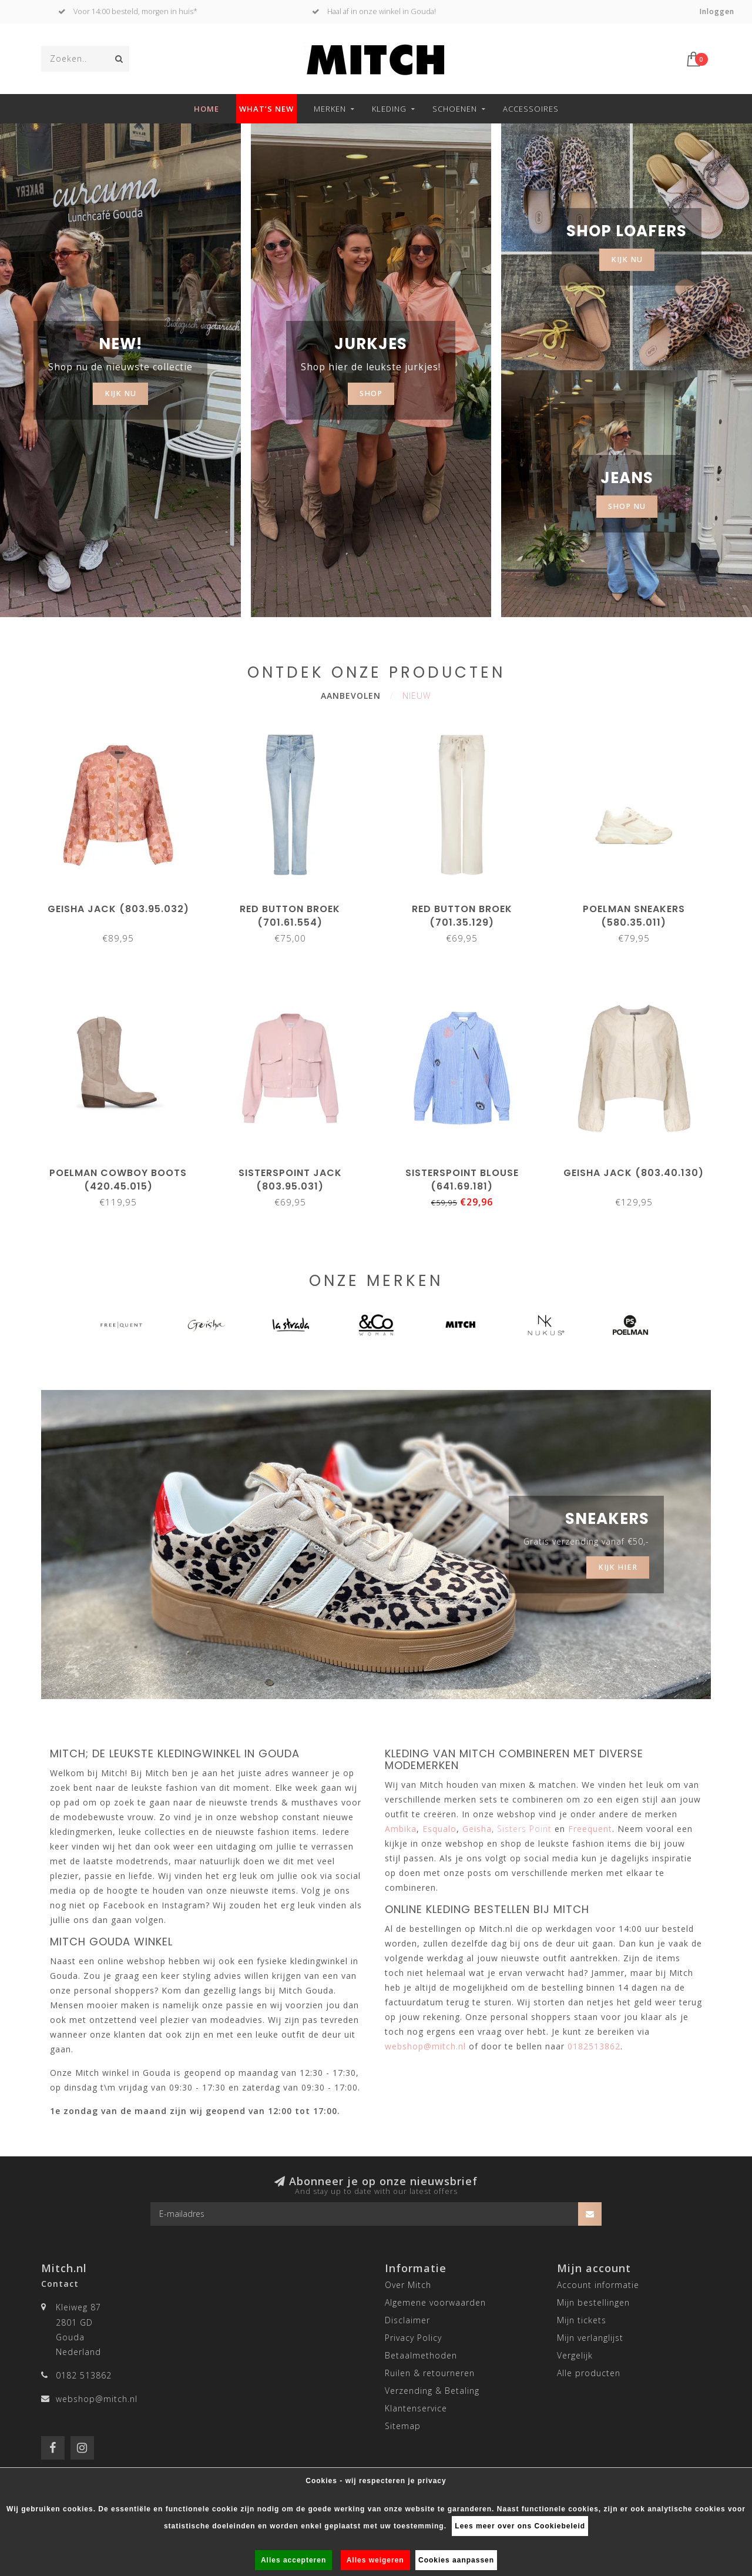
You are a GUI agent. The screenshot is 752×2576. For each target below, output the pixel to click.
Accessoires (531, 108)
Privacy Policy (413, 2337)
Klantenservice (416, 2408)
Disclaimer (407, 2320)
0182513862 (594, 2046)
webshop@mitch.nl (96, 2398)
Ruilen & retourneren (430, 2373)
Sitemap (403, 2425)
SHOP (371, 393)
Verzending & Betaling (432, 2390)
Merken (330, 108)
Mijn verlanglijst (590, 2337)
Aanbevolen (351, 695)
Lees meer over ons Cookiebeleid (520, 2526)
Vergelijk (575, 2355)
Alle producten (588, 2373)
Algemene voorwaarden (435, 2302)
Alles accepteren (293, 2560)
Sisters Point (524, 1828)
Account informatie (598, 2284)
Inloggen (717, 11)
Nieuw (416, 695)
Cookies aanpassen (456, 2560)
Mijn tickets (581, 2320)
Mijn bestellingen (593, 2302)
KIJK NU (120, 393)
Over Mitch (408, 2284)
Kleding (389, 108)
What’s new (266, 108)
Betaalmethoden (421, 2355)
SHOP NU (627, 506)
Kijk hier (617, 1567)
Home (206, 108)
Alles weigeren (375, 2560)
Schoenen (454, 108)
